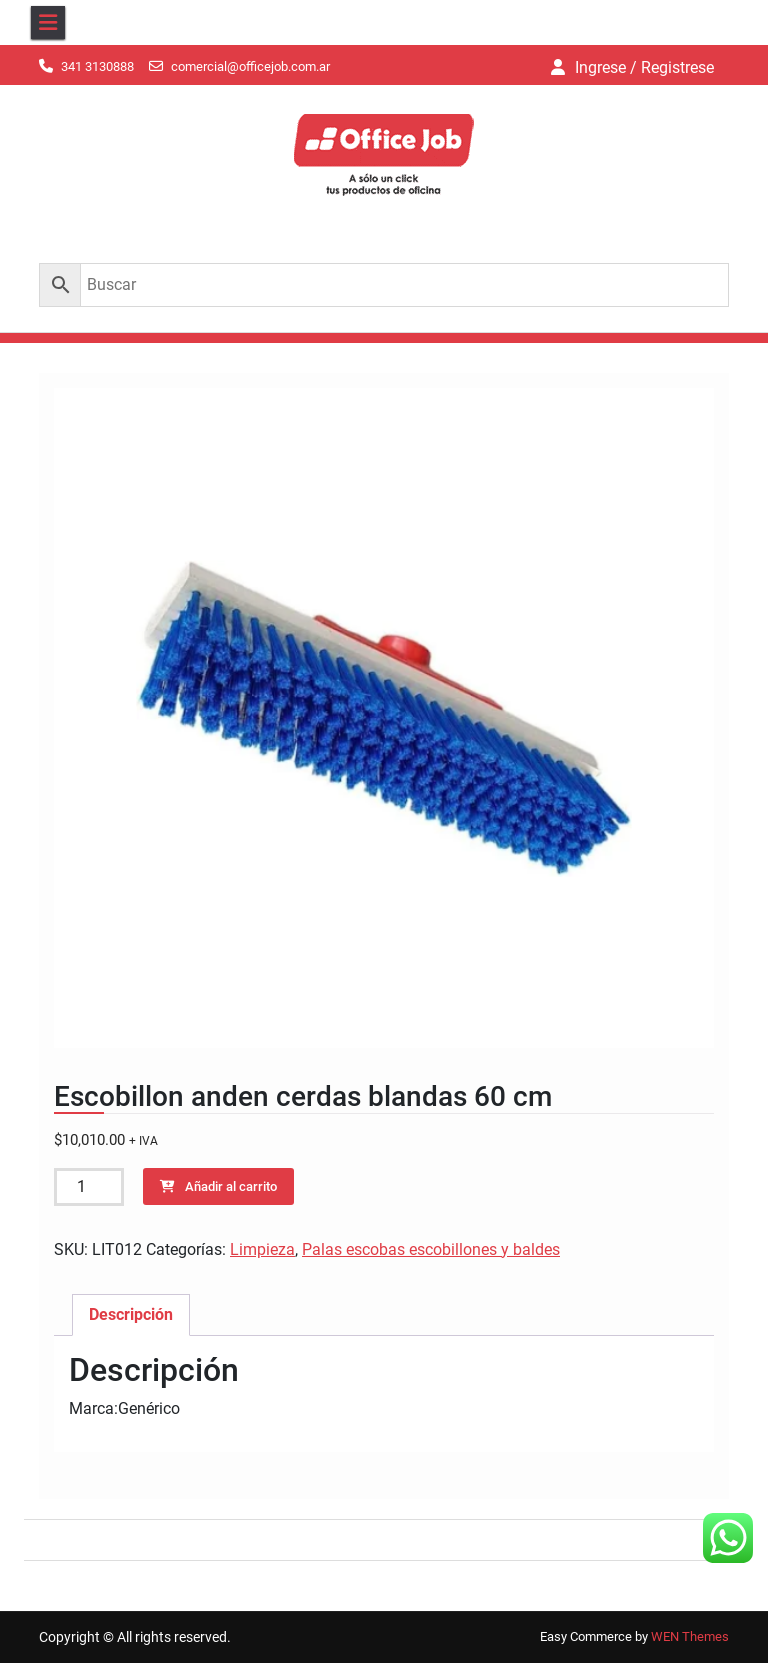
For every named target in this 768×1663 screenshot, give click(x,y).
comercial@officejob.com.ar (250, 66)
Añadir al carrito (231, 1186)
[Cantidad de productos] (89, 1187)
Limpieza (262, 1249)
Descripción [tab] (131, 1314)
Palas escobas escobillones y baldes (431, 1249)
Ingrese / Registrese (644, 67)
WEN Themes (690, 1636)
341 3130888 (97, 66)
